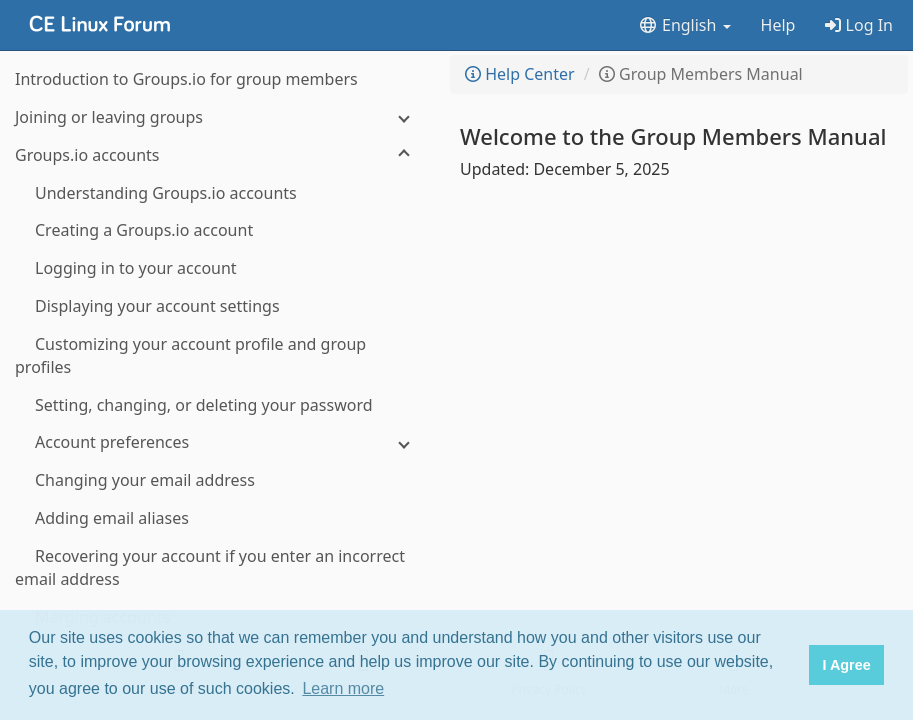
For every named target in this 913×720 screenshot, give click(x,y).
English (684, 25)
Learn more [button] (343, 688)
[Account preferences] (220, 442)
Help (778, 25)
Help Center (520, 74)
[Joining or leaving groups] (220, 117)
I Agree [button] (846, 665)
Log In (859, 25)
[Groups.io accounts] (220, 155)
